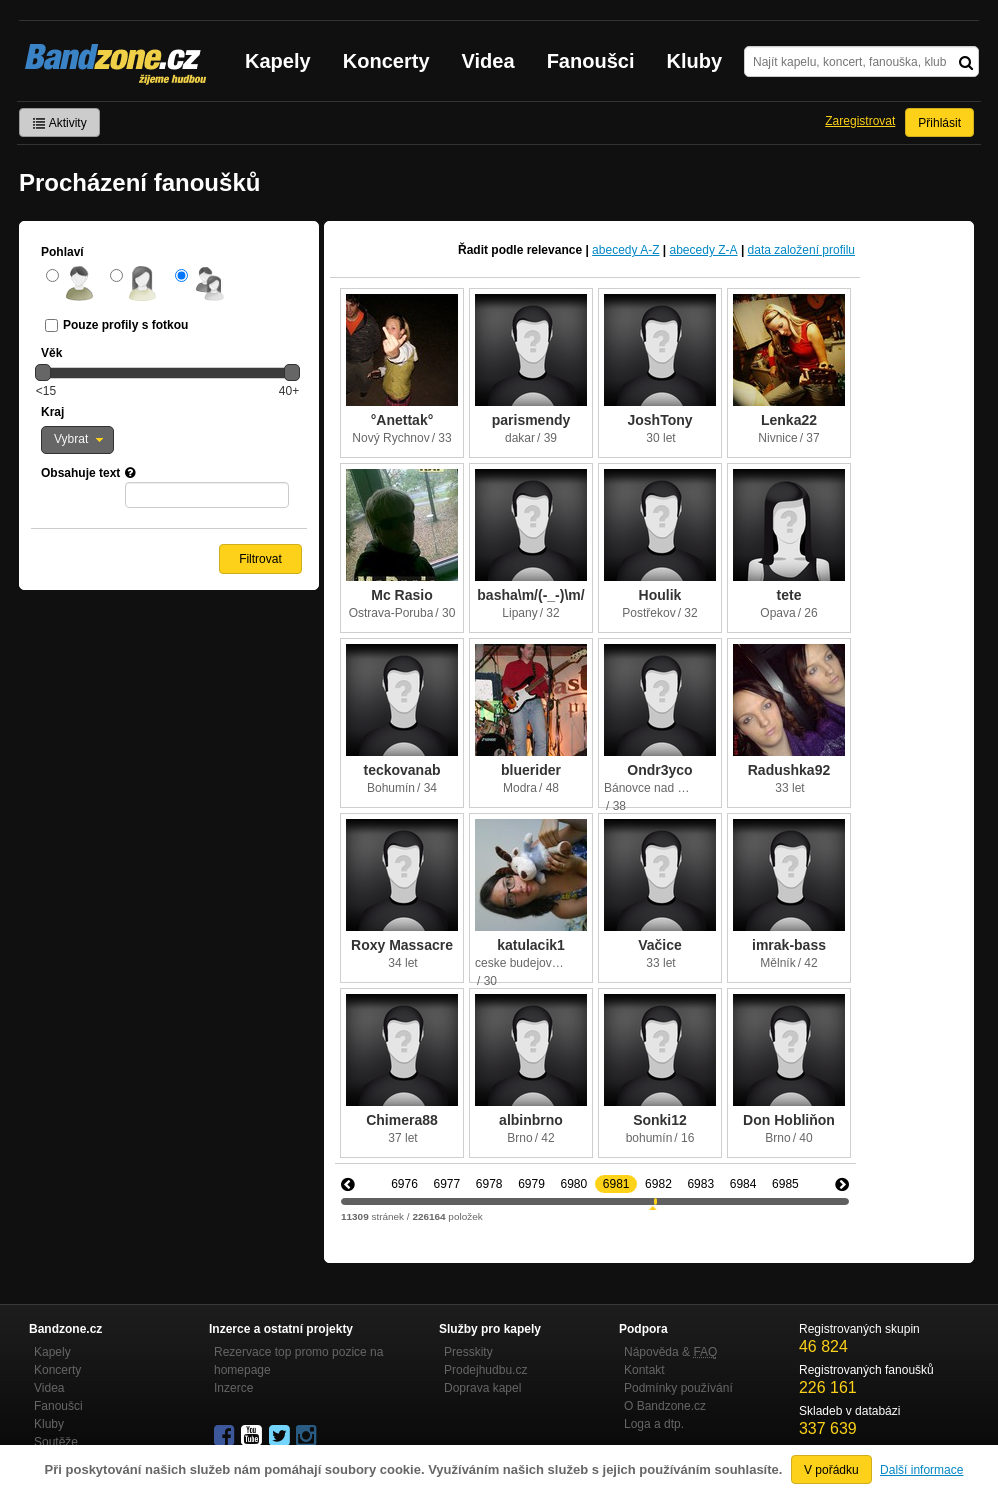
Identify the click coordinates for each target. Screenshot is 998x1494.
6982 (658, 1184)
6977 (446, 1184)
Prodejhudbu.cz (485, 1370)
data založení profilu (801, 250)
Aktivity (59, 123)
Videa (488, 61)
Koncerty (386, 61)
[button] (77, 440)
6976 (404, 1184)
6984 (743, 1184)
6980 (573, 1184)
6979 (531, 1184)
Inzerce (233, 1388)
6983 (700, 1184)
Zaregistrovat (860, 121)
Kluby (695, 61)
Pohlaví (62, 252)
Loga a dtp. (654, 1424)
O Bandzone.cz (665, 1406)
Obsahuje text (80, 473)
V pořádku (831, 1470)
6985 (785, 1184)
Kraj (52, 412)
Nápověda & (670, 1352)
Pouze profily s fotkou (125, 325)
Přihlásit (939, 123)
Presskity (468, 1352)
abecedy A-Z (625, 250)
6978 (489, 1184)
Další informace (921, 1470)
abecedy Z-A (704, 250)
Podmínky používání (678, 1388)
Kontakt (644, 1370)
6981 (616, 1184)
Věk (51, 353)
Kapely (278, 61)
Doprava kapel (482, 1388)
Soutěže (56, 1442)
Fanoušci (591, 61)
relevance (554, 250)
